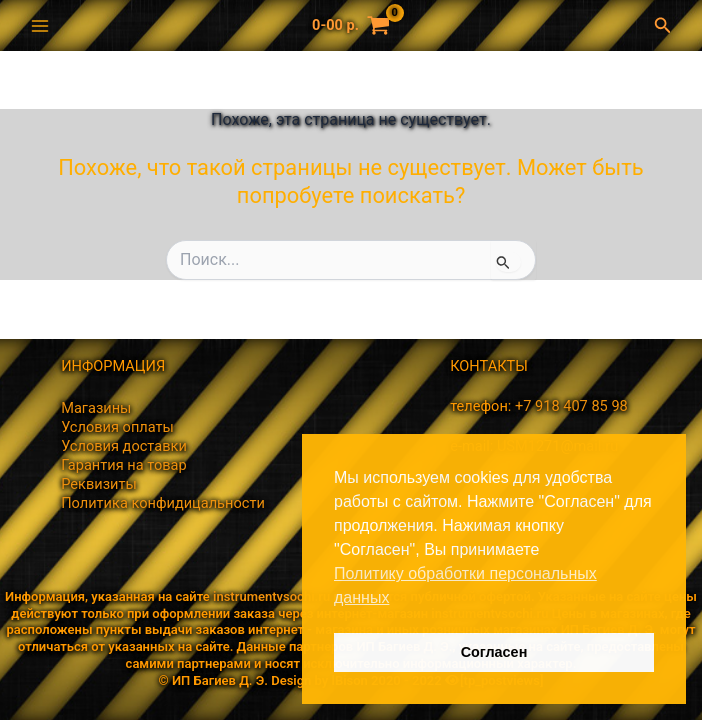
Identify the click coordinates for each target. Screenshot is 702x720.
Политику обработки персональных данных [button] (465, 585)
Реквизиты (99, 484)
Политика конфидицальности (163, 503)
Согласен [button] (494, 652)
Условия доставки (124, 446)
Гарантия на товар (124, 465)
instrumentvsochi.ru (271, 596)
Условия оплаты (117, 427)
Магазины (96, 408)
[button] (668, 25)
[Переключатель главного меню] (40, 25)
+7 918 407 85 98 (571, 406)
